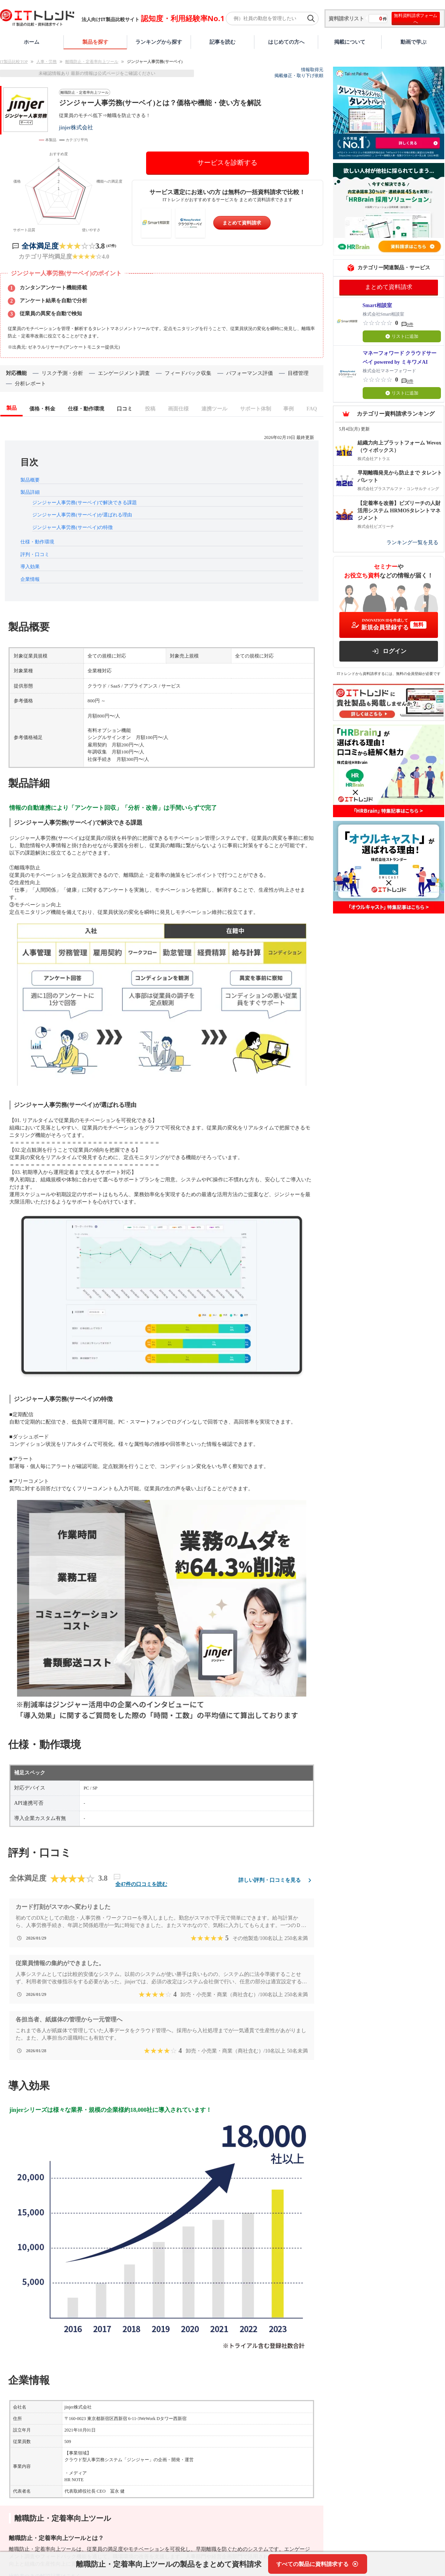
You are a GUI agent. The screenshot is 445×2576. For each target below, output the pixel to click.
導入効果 (30, 566)
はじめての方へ (286, 41)
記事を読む (222, 41)
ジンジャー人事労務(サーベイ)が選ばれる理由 (82, 514)
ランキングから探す (158, 41)
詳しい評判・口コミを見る (276, 1880)
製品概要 (30, 480)
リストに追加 (401, 336)
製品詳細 (30, 492)
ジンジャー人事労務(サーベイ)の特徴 (72, 527)
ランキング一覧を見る (412, 542)
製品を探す (95, 41)
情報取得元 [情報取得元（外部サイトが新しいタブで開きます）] (312, 69)
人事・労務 (46, 61)
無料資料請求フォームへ (415, 18)
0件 (410, 324)
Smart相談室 (377, 305)
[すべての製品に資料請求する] (317, 2564)
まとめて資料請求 (241, 223)
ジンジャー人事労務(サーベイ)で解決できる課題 (84, 502)
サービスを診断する (227, 162)
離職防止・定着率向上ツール (91, 61)
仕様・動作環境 (37, 542)
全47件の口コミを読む (141, 1884)
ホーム (31, 41)
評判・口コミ (34, 554)
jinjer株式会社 (76, 127)
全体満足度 (40, 246)
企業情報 (30, 579)
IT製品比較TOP (14, 61)
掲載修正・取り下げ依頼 (298, 75)
